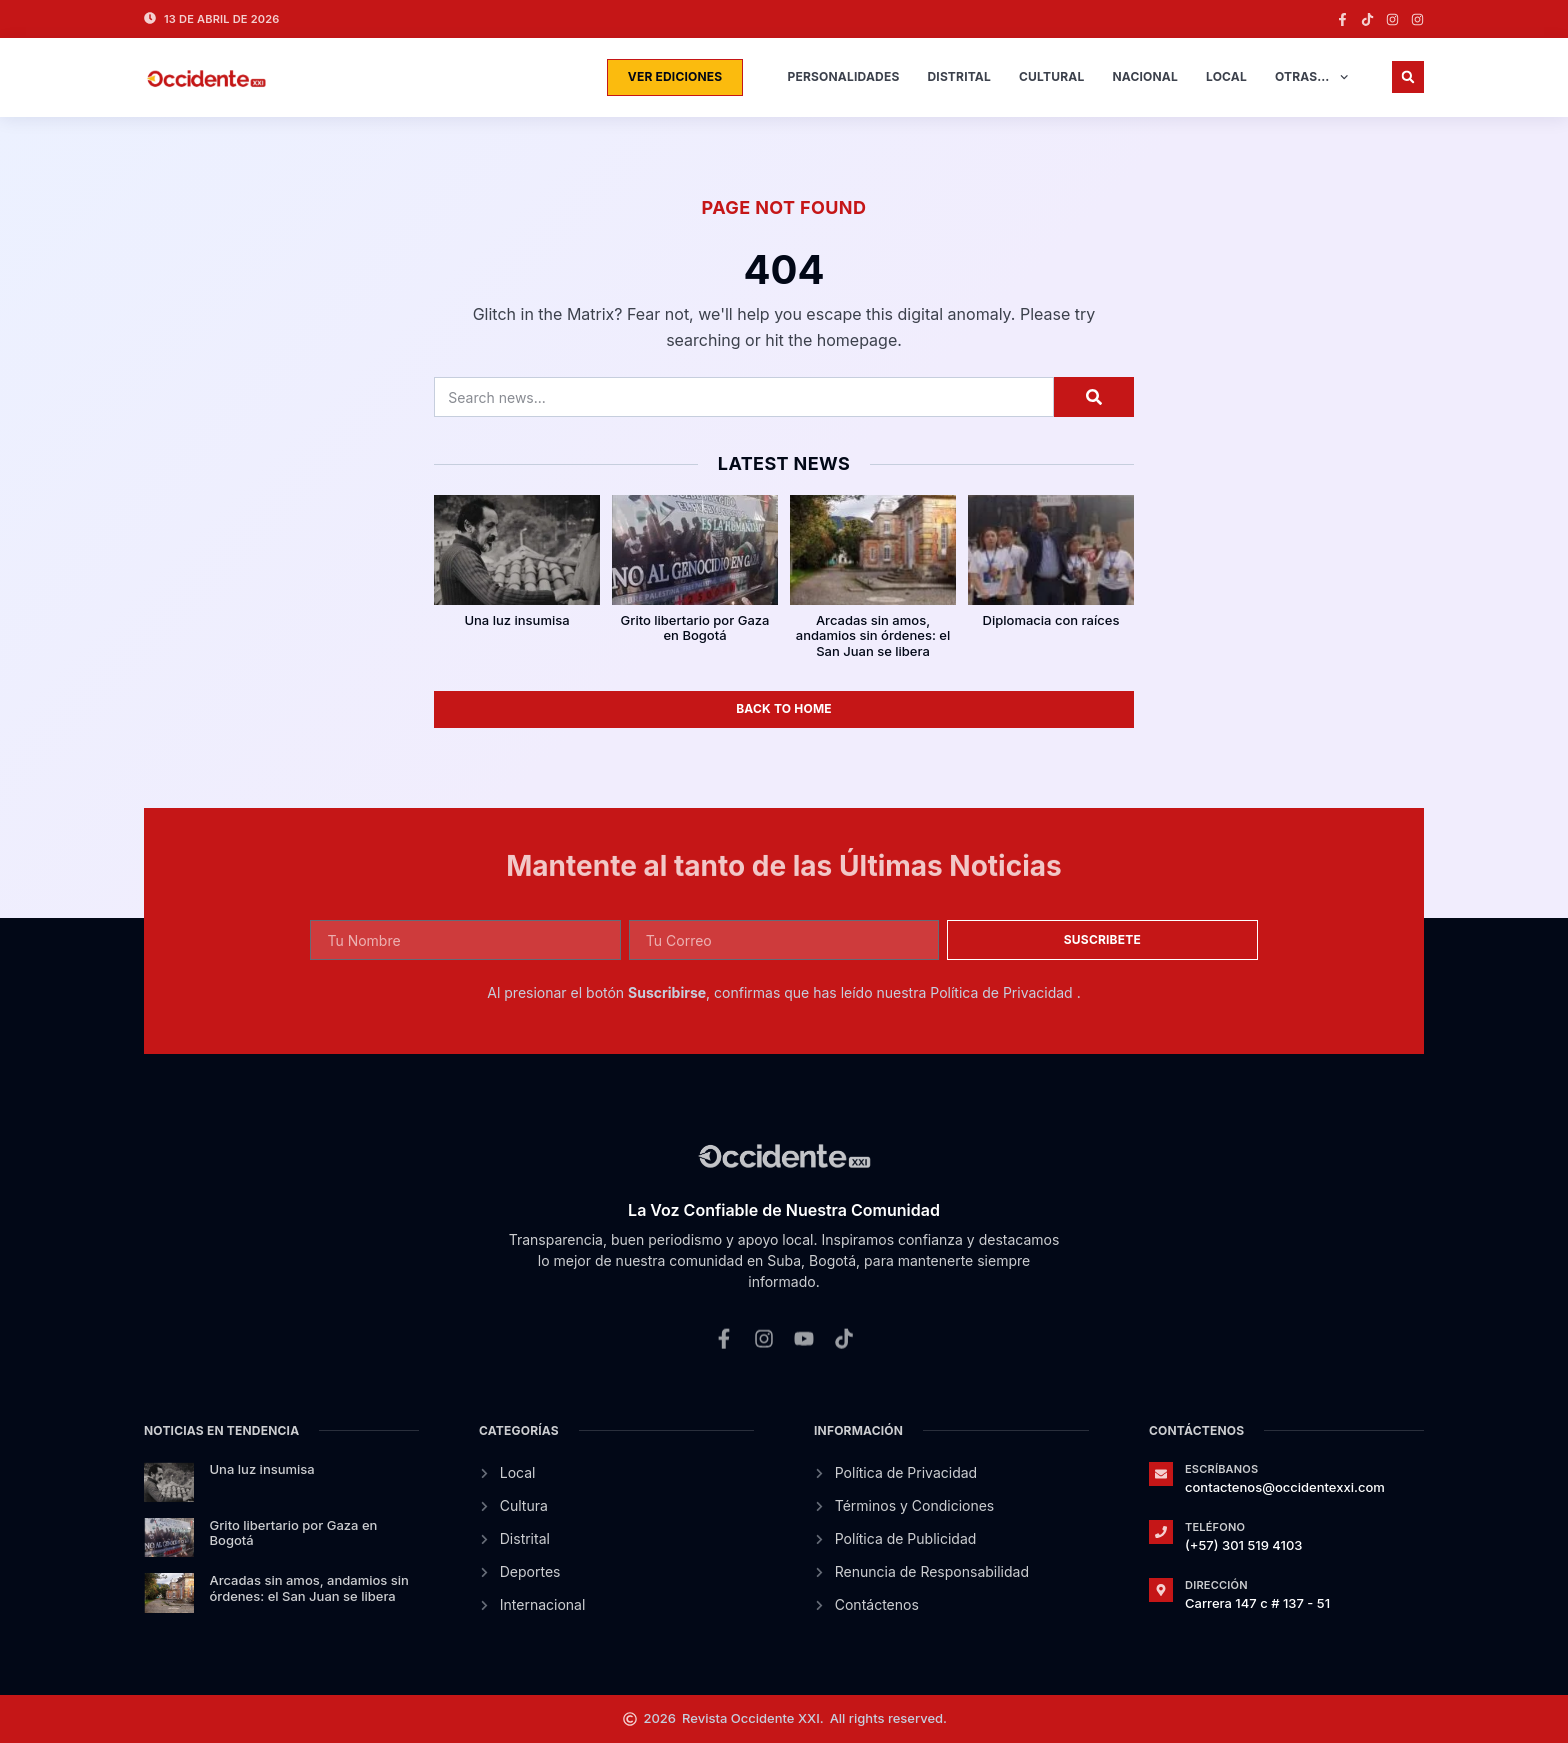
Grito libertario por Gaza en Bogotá (695, 628)
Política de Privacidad (1003, 992)
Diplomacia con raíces (1051, 620)
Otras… (1311, 77)
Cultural (1051, 76)
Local (1226, 76)
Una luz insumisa (516, 620)
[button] (1408, 77)
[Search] (1094, 397)
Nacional (1145, 76)
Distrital (959, 76)
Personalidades (843, 76)
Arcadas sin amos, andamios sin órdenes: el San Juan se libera (873, 635)
